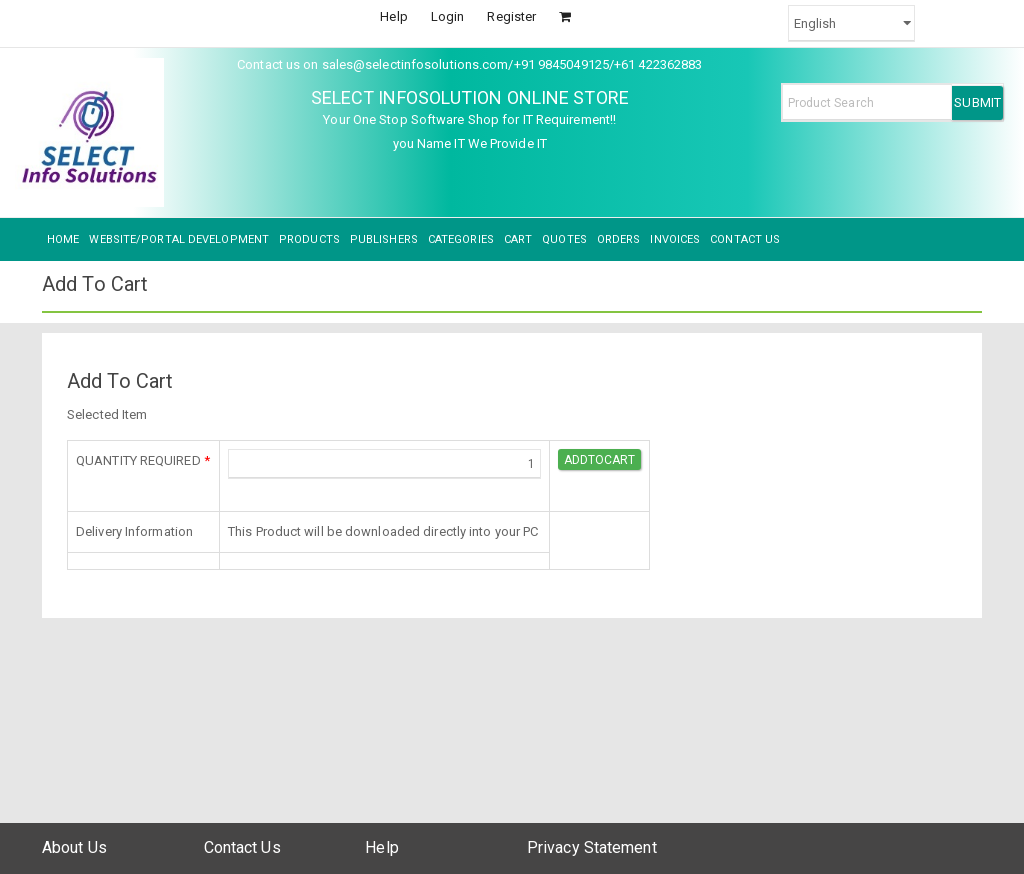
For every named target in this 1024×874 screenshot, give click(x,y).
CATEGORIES (461, 239)
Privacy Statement (592, 847)
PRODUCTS (309, 239)
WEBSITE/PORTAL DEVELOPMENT (179, 239)
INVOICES (675, 239)
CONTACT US (745, 239)
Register (511, 16)
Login (448, 16)
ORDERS (619, 239)
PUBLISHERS (384, 239)
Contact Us (242, 847)
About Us (74, 847)
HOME (63, 239)
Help (393, 16)
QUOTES (564, 239)
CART (518, 239)
